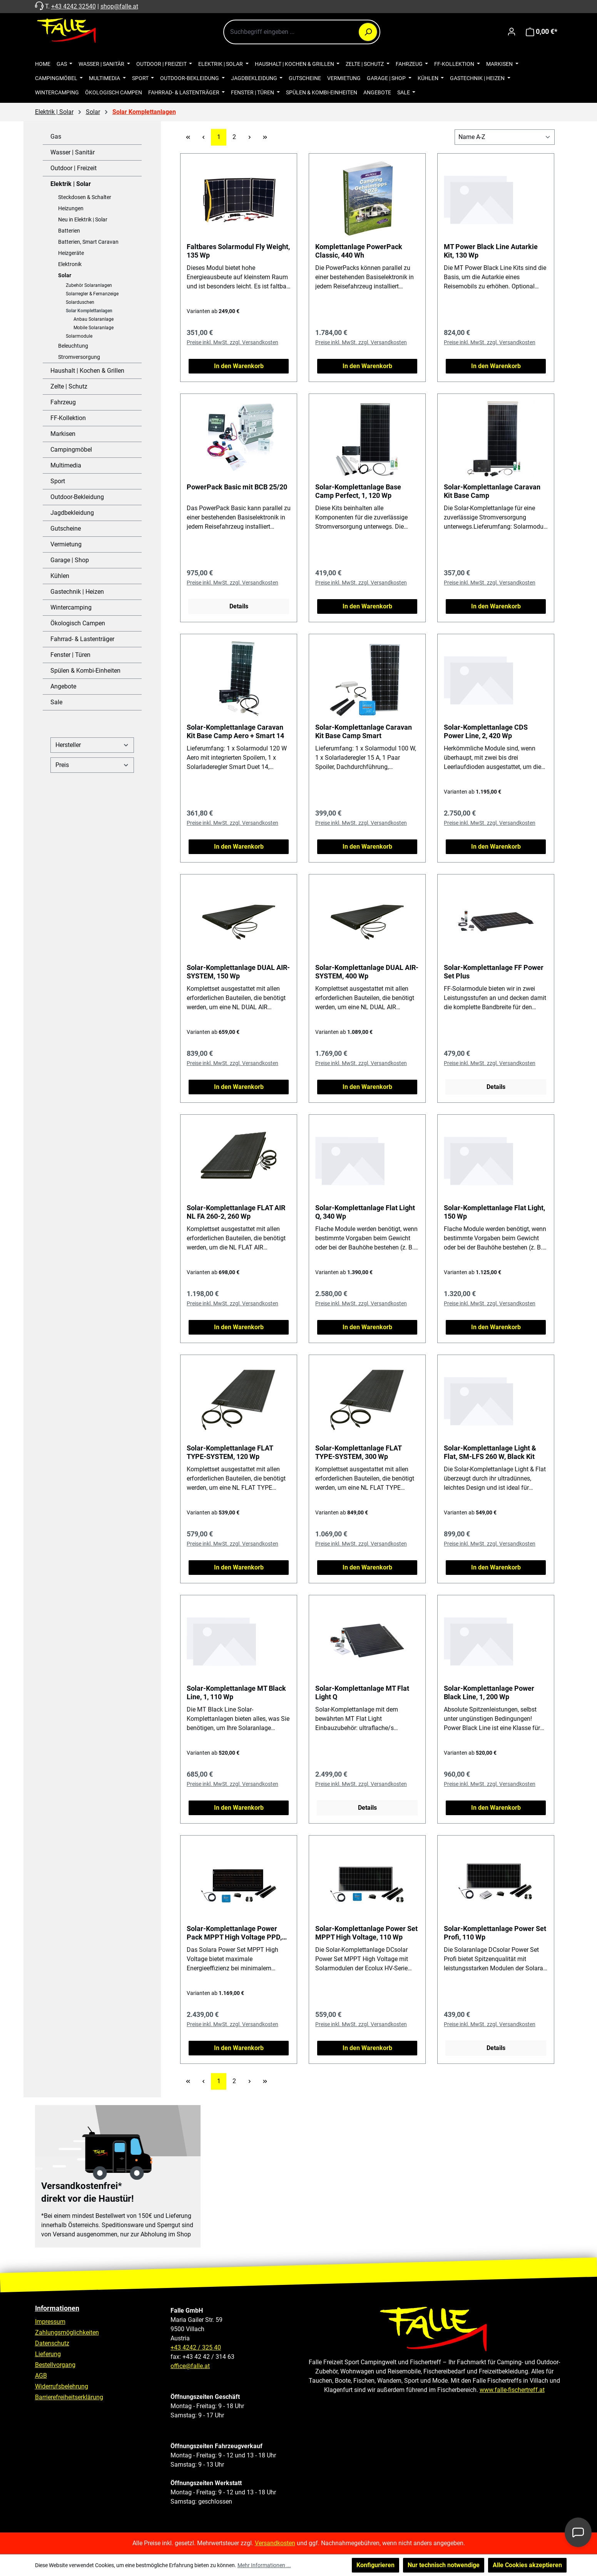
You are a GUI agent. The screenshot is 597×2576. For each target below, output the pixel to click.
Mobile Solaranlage (94, 327)
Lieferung (48, 2354)
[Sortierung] (505, 137)
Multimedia (65, 465)
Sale (56, 702)
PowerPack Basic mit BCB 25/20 (237, 487)
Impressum (50, 2321)
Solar (64, 275)
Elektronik (70, 264)
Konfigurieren (375, 2565)
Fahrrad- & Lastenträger (82, 639)
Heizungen (71, 208)
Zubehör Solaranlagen (89, 285)
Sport (57, 481)
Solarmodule (79, 336)
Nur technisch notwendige (444, 2565)
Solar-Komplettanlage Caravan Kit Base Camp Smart (363, 731)
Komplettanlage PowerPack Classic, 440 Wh (358, 251)
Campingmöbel (71, 449)
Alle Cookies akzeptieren (527, 2565)
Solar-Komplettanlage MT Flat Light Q (362, 1692)
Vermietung (66, 544)
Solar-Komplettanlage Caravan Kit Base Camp (492, 491)
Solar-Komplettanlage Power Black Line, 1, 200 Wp (489, 1692)
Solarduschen (80, 302)
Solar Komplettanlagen (89, 310)
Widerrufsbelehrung (61, 2386)
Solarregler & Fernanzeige (92, 293)
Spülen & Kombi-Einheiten (85, 670)
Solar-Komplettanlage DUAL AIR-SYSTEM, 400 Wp (366, 971)
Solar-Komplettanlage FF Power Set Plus (493, 971)
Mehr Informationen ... (264, 2565)
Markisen (62, 433)
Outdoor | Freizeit (73, 168)
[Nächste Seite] (249, 137)
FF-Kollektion (68, 418)
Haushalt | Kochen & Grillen (87, 370)
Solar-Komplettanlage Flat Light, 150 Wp (494, 1212)
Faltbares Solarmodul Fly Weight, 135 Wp (238, 251)
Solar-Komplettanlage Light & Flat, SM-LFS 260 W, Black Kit (490, 1452)
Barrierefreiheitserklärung (69, 2397)
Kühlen (59, 576)
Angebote (63, 686)
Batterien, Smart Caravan (88, 242)
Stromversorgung (79, 357)
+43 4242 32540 (73, 6)
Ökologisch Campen (77, 623)
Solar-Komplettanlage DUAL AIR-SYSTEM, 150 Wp (238, 971)
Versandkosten (275, 2543)
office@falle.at (190, 2366)
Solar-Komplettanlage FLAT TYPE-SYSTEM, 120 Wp (230, 1452)
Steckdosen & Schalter (84, 197)
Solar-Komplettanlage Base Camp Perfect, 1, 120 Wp (358, 491)
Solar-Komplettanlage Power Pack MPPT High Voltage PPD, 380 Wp (234, 1932)
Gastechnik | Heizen (77, 591)
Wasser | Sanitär (72, 152)
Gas (55, 136)
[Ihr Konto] (511, 31)
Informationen (57, 2308)
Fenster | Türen (70, 654)
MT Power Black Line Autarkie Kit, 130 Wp (491, 251)
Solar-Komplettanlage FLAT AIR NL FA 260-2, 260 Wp (236, 1212)
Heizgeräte (71, 253)
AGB (41, 2375)
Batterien (69, 231)
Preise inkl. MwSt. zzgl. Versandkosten (232, 342)
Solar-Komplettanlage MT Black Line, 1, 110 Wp (236, 1692)
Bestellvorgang (55, 2364)
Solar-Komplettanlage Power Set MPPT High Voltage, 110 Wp (366, 1932)
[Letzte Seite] (265, 137)
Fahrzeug (63, 402)
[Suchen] (368, 32)
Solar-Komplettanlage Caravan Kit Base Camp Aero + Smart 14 (235, 731)
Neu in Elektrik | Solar (82, 219)
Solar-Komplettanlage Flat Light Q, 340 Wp (365, 1212)
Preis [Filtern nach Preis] (92, 765)
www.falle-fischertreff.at (512, 2389)
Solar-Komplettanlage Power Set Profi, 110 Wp (495, 1932)
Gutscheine (65, 528)
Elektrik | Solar (70, 184)
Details (238, 606)
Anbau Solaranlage (94, 319)
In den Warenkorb (239, 366)
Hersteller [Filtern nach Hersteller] (92, 745)
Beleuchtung (73, 346)
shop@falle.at (119, 6)
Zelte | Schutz (68, 386)
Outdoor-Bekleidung (77, 497)
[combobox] (301, 32)
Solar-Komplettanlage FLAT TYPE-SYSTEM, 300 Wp (358, 1452)
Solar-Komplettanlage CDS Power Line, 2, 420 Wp (486, 731)
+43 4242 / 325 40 (196, 2347)
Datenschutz (52, 2343)
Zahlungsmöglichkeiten (67, 2332)
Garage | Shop (69, 560)
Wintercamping (71, 607)
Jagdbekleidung (72, 512)
